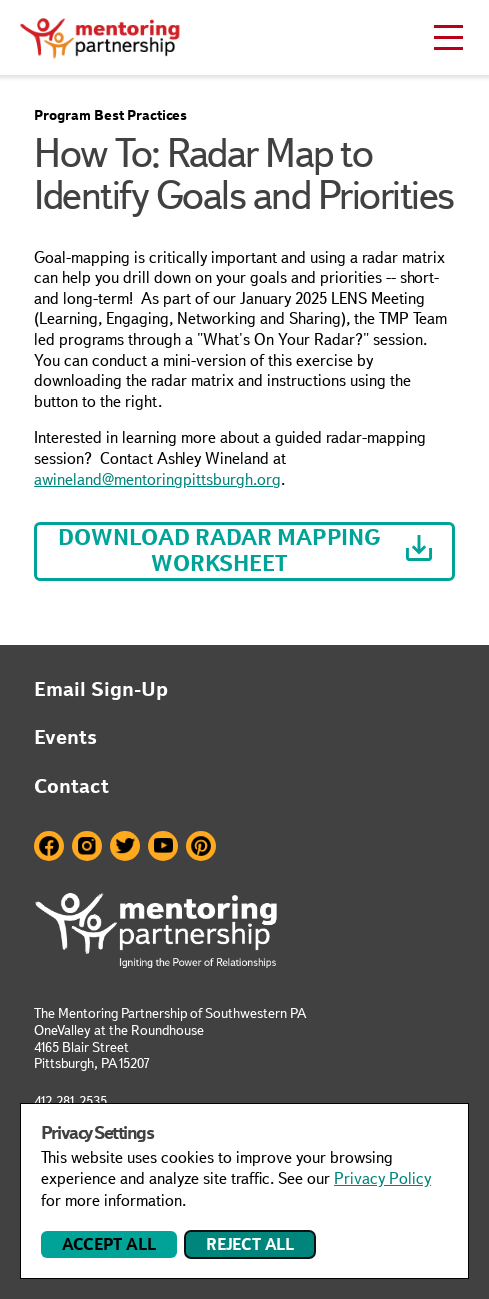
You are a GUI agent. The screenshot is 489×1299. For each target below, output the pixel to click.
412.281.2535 (70, 1101)
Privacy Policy (382, 1178)
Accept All (108, 1244)
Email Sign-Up (101, 689)
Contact (71, 786)
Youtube (163, 846)
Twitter (125, 846)
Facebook (49, 846)
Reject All (250, 1244)
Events (65, 737)
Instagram (87, 846)
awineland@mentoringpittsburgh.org (157, 479)
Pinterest (201, 846)
